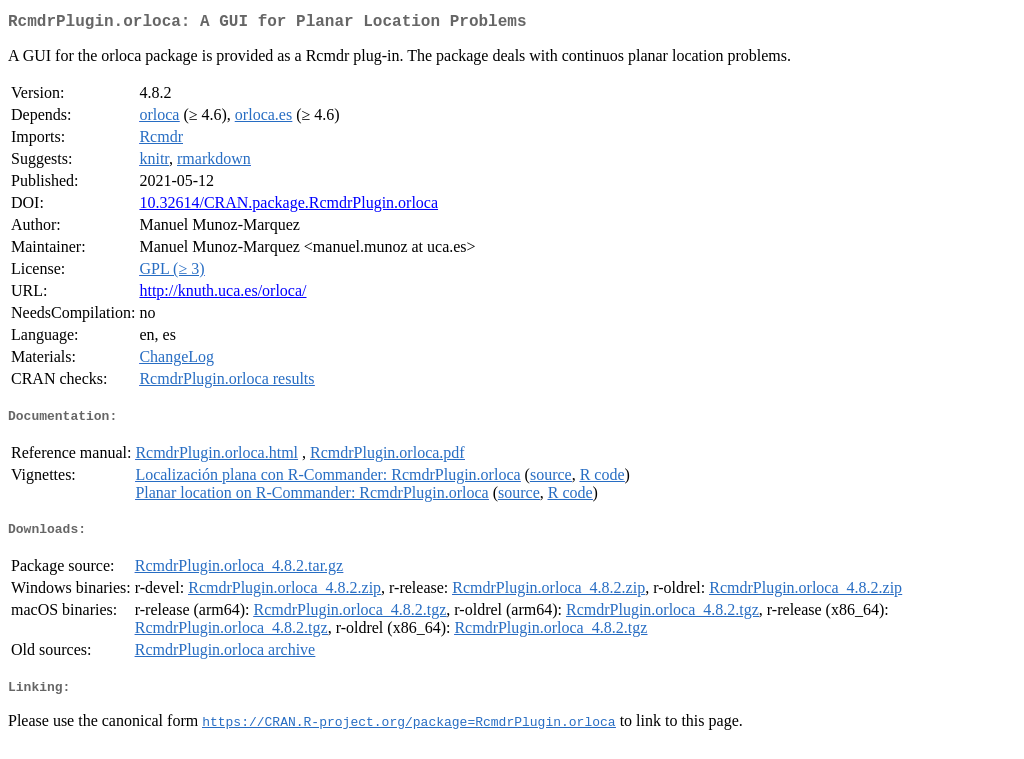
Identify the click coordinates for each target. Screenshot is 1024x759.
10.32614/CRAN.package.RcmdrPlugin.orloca (288, 206)
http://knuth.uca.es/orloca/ (222, 294)
